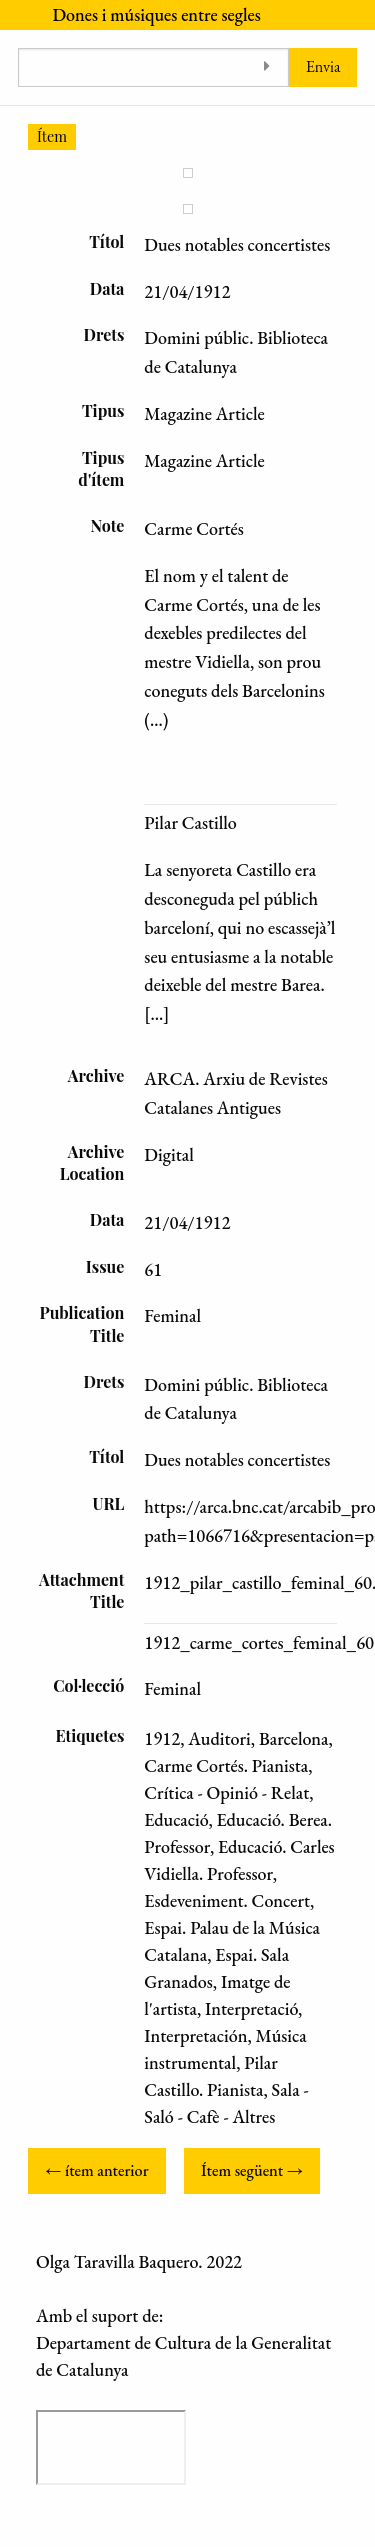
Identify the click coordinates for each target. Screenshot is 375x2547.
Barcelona (294, 1738)
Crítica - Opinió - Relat (226, 1792)
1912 (162, 1738)
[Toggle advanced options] (266, 67)
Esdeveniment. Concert (227, 1900)
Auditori (219, 1738)
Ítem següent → (252, 2170)
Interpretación (195, 2035)
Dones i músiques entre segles (156, 14)
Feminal (172, 1688)
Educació (176, 1819)
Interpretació (251, 2008)
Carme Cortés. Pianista (226, 1765)
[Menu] (17, 15)
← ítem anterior (96, 2170)
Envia (323, 66)
